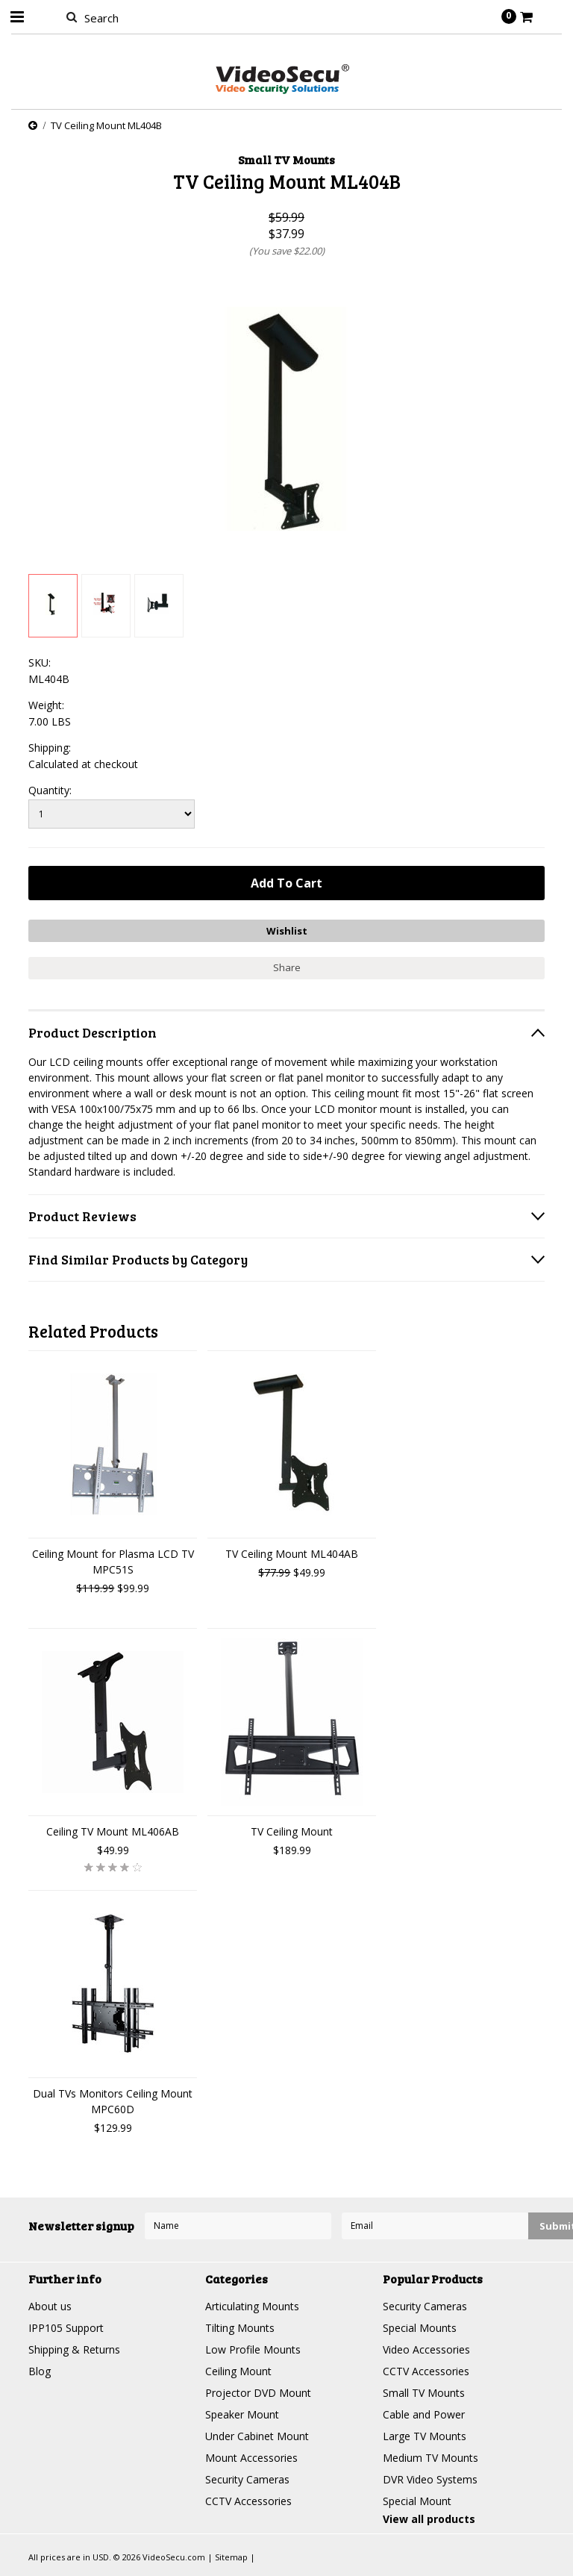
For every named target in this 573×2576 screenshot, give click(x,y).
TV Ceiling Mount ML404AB (291, 1554)
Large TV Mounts (424, 2436)
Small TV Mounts (424, 2393)
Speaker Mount (242, 2414)
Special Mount (417, 2501)
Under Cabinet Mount (257, 2436)
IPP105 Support (66, 2328)
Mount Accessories (251, 2458)
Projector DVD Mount (258, 2393)
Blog (39, 2371)
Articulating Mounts (252, 2306)
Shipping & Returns (74, 2349)
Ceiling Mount (238, 2371)
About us (50, 2306)
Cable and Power (424, 2414)
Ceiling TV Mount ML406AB (112, 1831)
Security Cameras (247, 2479)
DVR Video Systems (430, 2479)
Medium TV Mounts (430, 2458)
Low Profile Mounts (253, 2349)
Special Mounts (420, 2328)
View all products (429, 2519)
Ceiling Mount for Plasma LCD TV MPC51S (113, 1562)
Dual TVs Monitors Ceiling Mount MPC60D (112, 2101)
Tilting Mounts (240, 2328)
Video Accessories (426, 2349)
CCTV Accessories (248, 2501)
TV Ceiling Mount (292, 1831)
